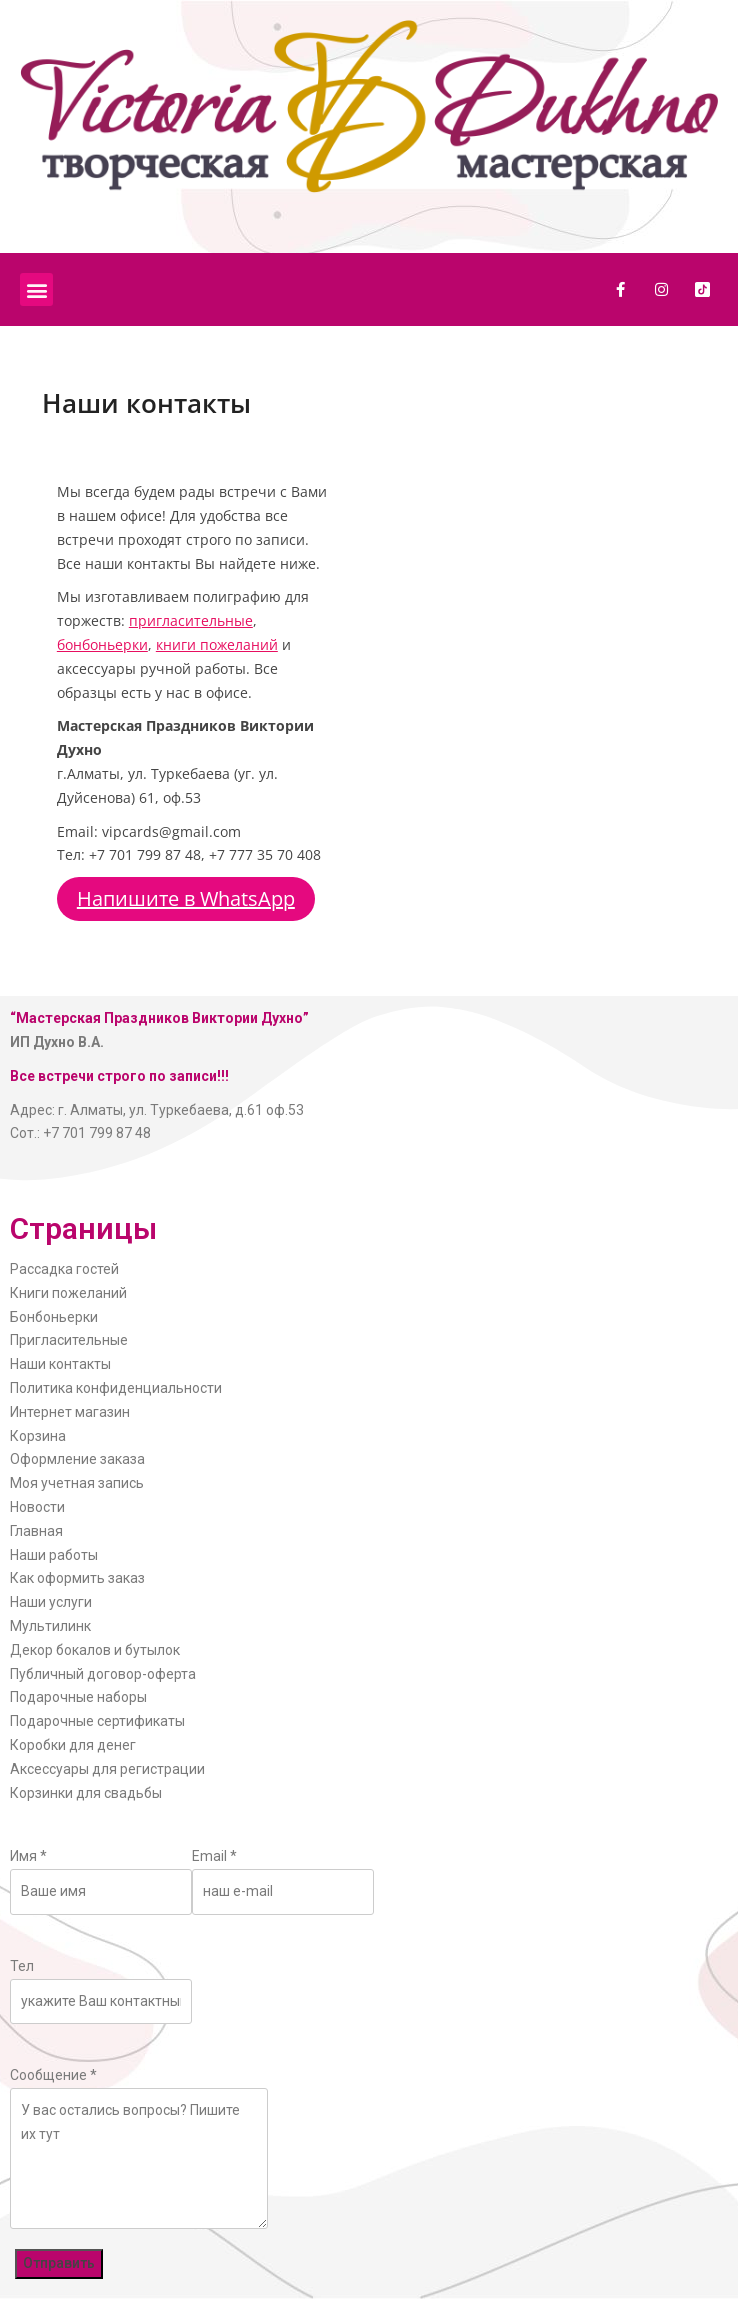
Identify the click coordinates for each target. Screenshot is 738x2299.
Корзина (38, 1436)
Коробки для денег (73, 1745)
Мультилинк (50, 1626)
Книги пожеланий (68, 1293)
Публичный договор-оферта (103, 1674)
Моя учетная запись (77, 1483)
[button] (36, 289)
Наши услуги (51, 1602)
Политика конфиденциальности (116, 1388)
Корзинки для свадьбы (86, 1793)
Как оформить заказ (77, 1578)
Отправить (59, 2263)
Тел (22, 1966)
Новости (37, 1507)
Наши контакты (60, 1364)
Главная (36, 1531)
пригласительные (191, 620)
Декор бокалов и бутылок (95, 1650)
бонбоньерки (102, 644)
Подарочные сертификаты (97, 1721)
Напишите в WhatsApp (186, 898)
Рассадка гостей (64, 1269)
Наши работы (54, 1555)
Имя (28, 1856)
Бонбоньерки (54, 1317)
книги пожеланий (217, 644)
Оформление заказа (77, 1459)
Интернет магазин (70, 1412)
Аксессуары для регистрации (107, 1769)
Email (214, 1856)
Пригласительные (69, 1340)
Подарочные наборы (78, 1697)
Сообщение (53, 2075)
